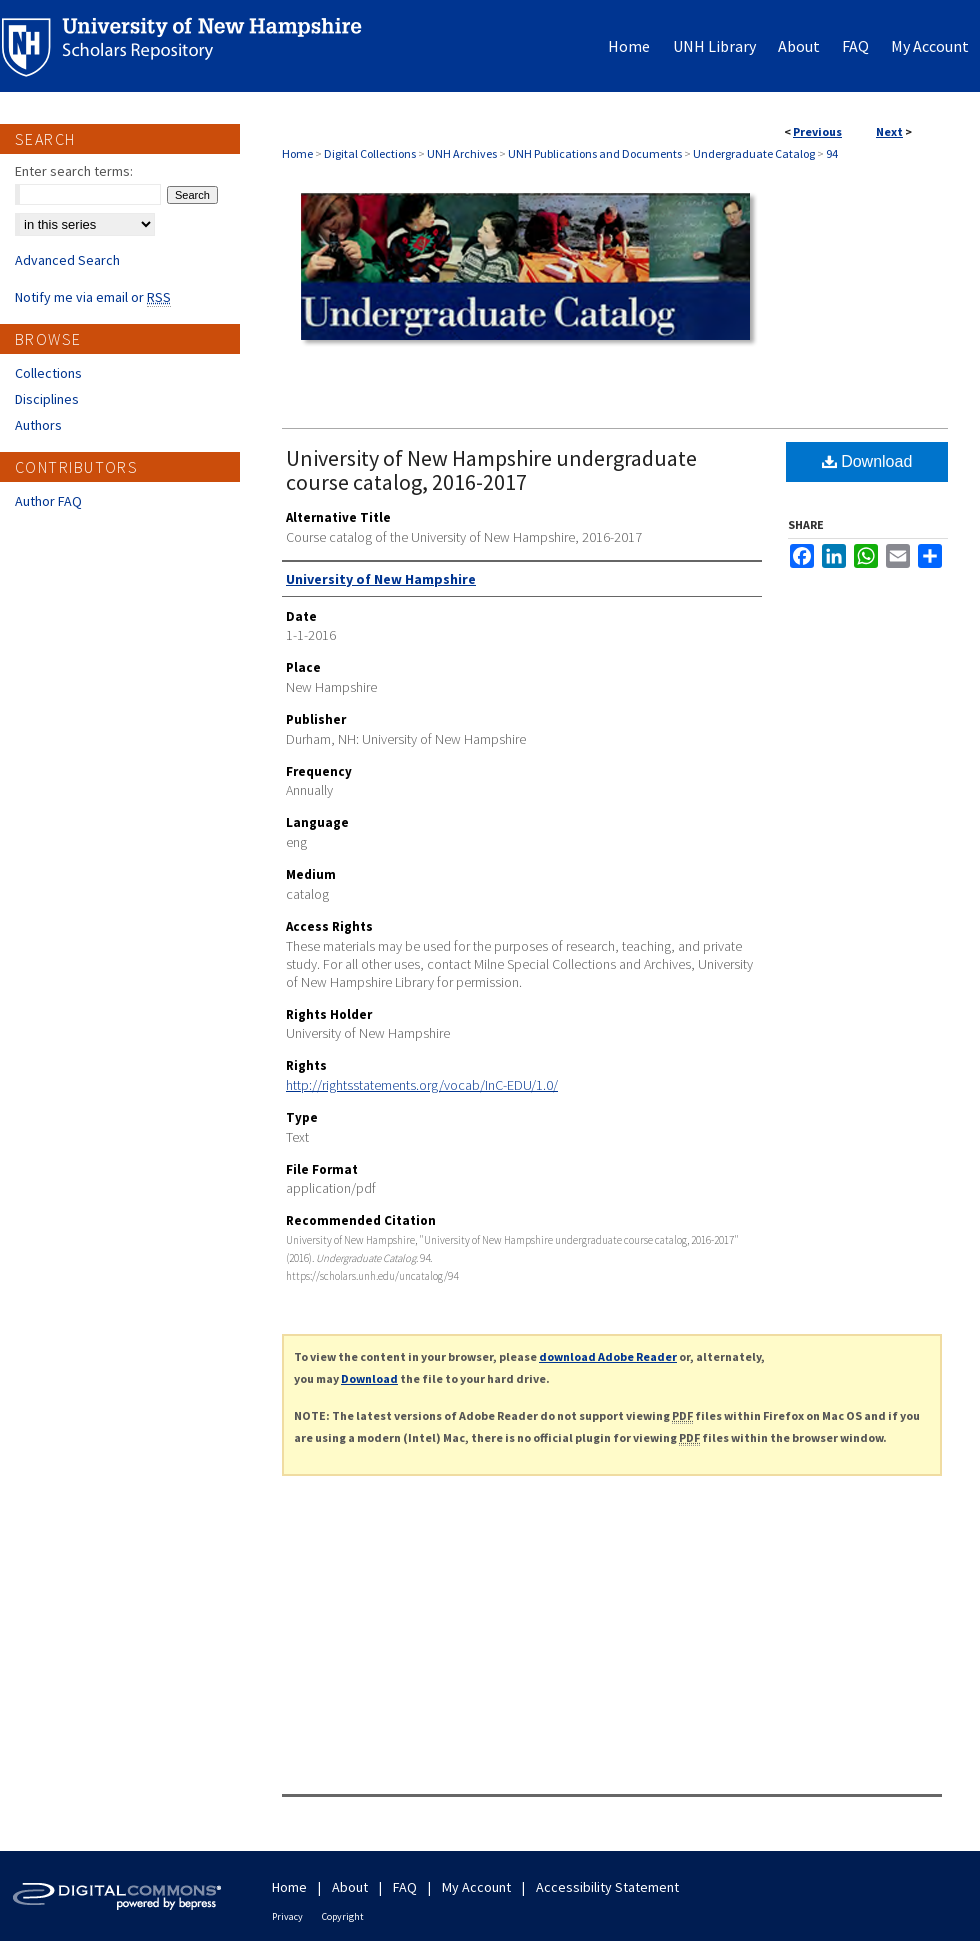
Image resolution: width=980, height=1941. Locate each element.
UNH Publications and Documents (595, 153)
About (350, 1887)
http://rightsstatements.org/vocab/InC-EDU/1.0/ (422, 1085)
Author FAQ (48, 501)
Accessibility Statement (607, 1887)
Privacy (287, 1916)
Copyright (343, 1916)
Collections (48, 373)
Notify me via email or (93, 297)
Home (297, 153)
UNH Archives (462, 153)
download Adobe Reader (608, 1356)
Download (867, 461)
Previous (817, 131)
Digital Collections (370, 153)
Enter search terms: (74, 171)
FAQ (405, 1887)
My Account (476, 1887)
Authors (38, 425)
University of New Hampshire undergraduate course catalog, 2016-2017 (491, 470)
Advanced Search (67, 260)
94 (832, 153)
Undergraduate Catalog (754, 153)
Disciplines (47, 399)
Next (889, 131)
